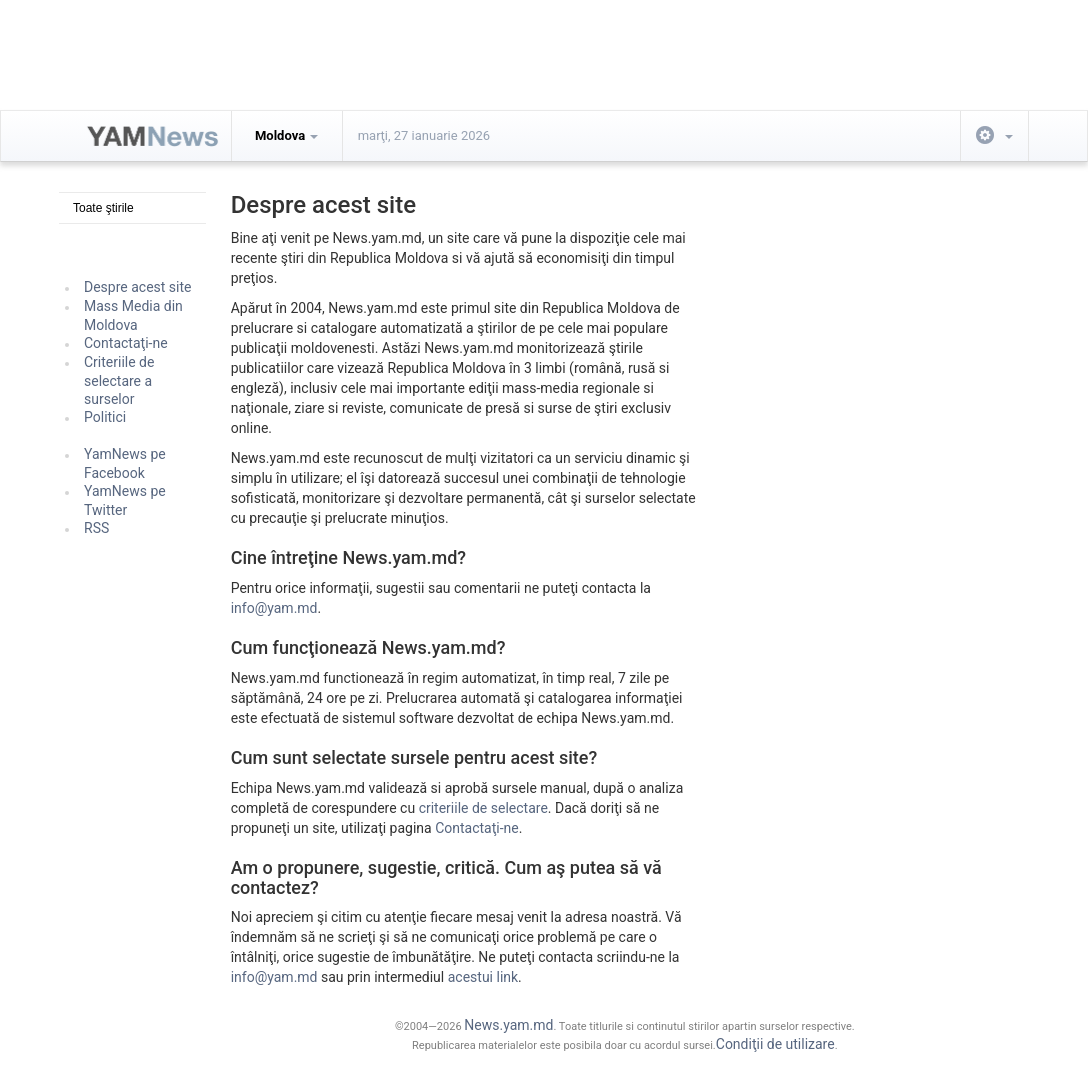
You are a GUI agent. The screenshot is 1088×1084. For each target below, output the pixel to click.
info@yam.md (274, 608)
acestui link (483, 977)
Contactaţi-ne (126, 343)
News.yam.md (508, 1025)
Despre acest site (138, 287)
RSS (96, 528)
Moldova (286, 135)
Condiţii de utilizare (775, 1044)
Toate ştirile (103, 208)
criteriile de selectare (483, 808)
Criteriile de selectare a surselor (119, 380)
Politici (105, 417)
